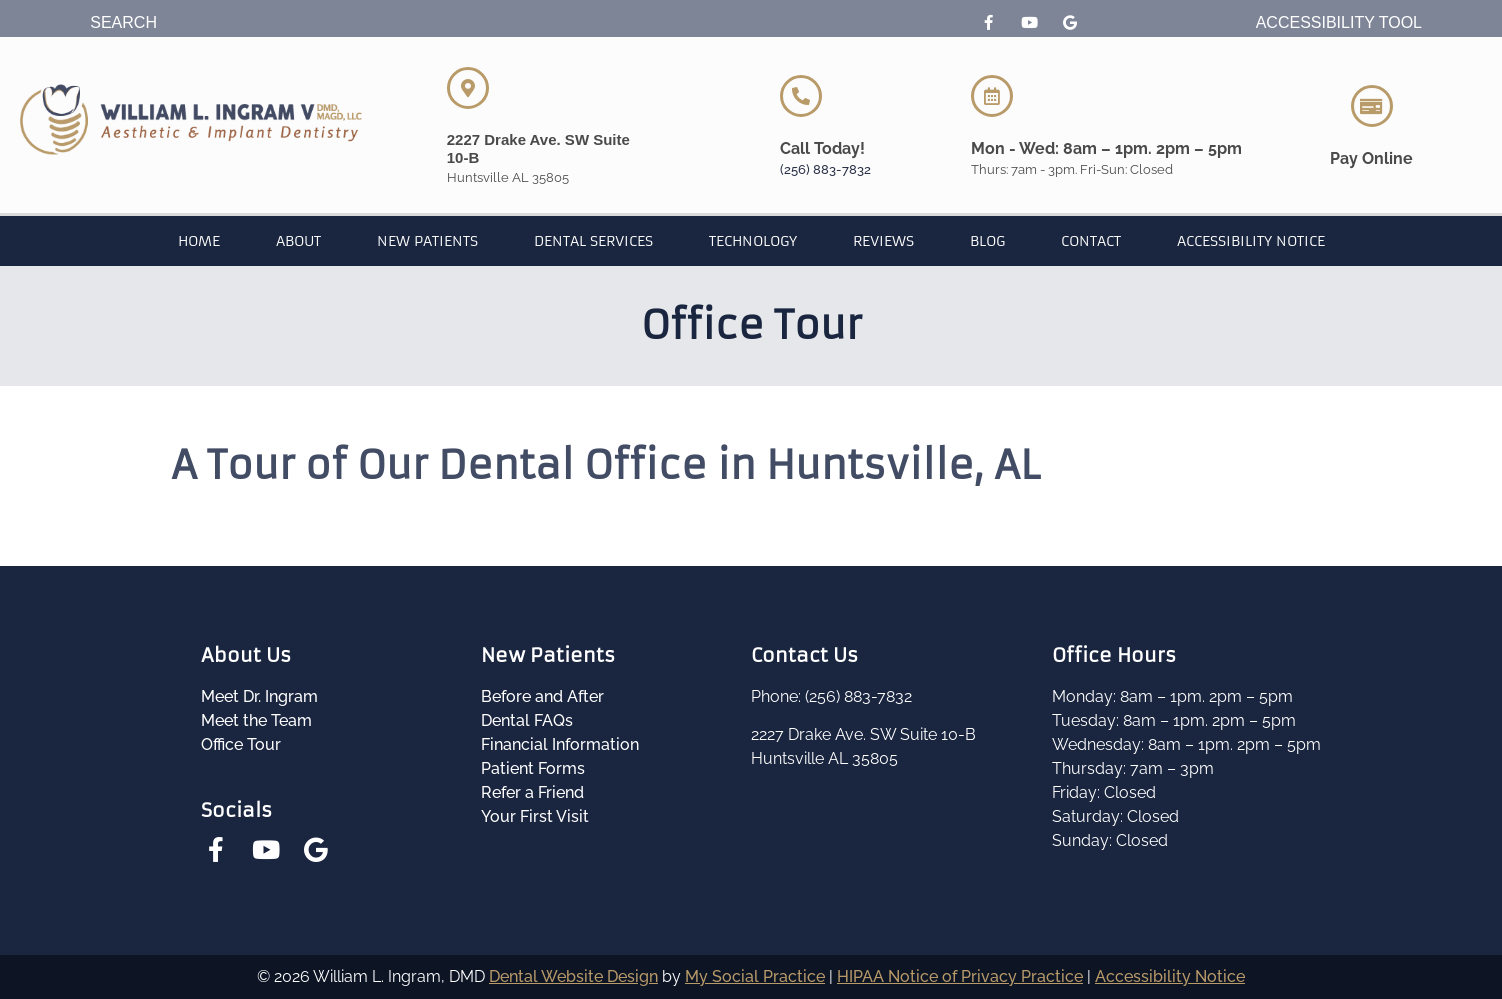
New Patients (427, 241)
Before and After (542, 696)
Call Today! (822, 148)
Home (199, 241)
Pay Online (1371, 158)
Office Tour (241, 744)
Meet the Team (256, 720)
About (298, 241)
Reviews (883, 241)
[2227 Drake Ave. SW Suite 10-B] (468, 88)
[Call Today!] (801, 96)
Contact (1091, 241)
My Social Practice (755, 976)
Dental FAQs (527, 720)
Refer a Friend (532, 792)
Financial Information (560, 744)
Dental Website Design (573, 976)
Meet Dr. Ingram (259, 696)
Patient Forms (533, 768)
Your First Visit (535, 816)
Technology (753, 241)
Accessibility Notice (1251, 241)
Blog (987, 241)
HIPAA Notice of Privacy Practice (960, 976)
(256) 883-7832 (825, 169)
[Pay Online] (1372, 106)
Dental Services (593, 241)
